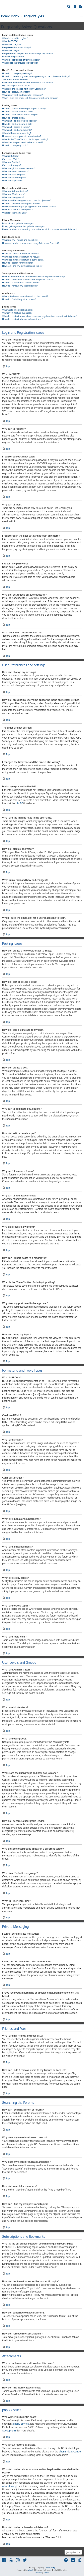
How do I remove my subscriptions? (20, 285)
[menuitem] (69, 6)
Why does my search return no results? (21, 256)
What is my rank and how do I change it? (22, 95)
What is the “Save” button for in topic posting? (25, 139)
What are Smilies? (11, 162)
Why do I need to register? (15, 38)
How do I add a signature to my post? (20, 114)
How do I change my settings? (17, 73)
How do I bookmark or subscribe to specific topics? (27, 279)
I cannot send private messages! (18, 223)
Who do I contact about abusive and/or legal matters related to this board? (39, 316)
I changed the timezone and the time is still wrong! (27, 82)
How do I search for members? (17, 262)
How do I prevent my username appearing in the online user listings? (36, 76)
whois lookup (9, 2486)
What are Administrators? (15, 191)
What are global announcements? (18, 168)
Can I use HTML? (10, 159)
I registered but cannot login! (16, 47)
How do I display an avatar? (16, 91)
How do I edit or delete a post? (17, 111)
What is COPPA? (10, 41)
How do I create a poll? (13, 117)
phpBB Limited (21, 2423)
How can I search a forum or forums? (20, 253)
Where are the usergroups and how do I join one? (26, 200)
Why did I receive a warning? (16, 133)
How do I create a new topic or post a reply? (24, 108)
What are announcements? (15, 171)
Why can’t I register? (12, 44)
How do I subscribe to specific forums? (21, 282)
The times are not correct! (15, 79)
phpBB (19, 803)
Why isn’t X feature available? (17, 313)
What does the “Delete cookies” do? (20, 62)
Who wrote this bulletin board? (17, 310)
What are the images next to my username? (24, 88)
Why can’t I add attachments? (17, 130)
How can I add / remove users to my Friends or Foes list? (30, 243)
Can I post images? (11, 165)
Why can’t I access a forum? (16, 127)
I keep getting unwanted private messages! (23, 226)
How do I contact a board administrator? (22, 319)
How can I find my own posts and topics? (22, 266)
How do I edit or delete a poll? (17, 124)
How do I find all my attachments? (19, 299)
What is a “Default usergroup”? (17, 209)
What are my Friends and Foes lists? (20, 240)
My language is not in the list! (16, 85)
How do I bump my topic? (15, 145)
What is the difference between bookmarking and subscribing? (33, 276)
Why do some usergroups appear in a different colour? (29, 206)
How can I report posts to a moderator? (21, 136)
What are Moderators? (13, 194)
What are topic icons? (12, 180)
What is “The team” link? (14, 212)
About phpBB (9, 2430)
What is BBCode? (10, 156)
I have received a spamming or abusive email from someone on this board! (39, 229)
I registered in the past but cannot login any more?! (27, 53)
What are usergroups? (13, 197)
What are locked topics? (14, 177)
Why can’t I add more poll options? (19, 120)
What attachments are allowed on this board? (25, 296)
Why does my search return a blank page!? (23, 259)
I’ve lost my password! (13, 56)
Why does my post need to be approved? (22, 142)
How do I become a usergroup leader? (21, 203)
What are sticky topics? (13, 174)
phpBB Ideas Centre (70, 2451)
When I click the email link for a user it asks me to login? (30, 98)
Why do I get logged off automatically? (21, 59)
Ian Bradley (50, 2567)
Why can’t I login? (11, 50)
